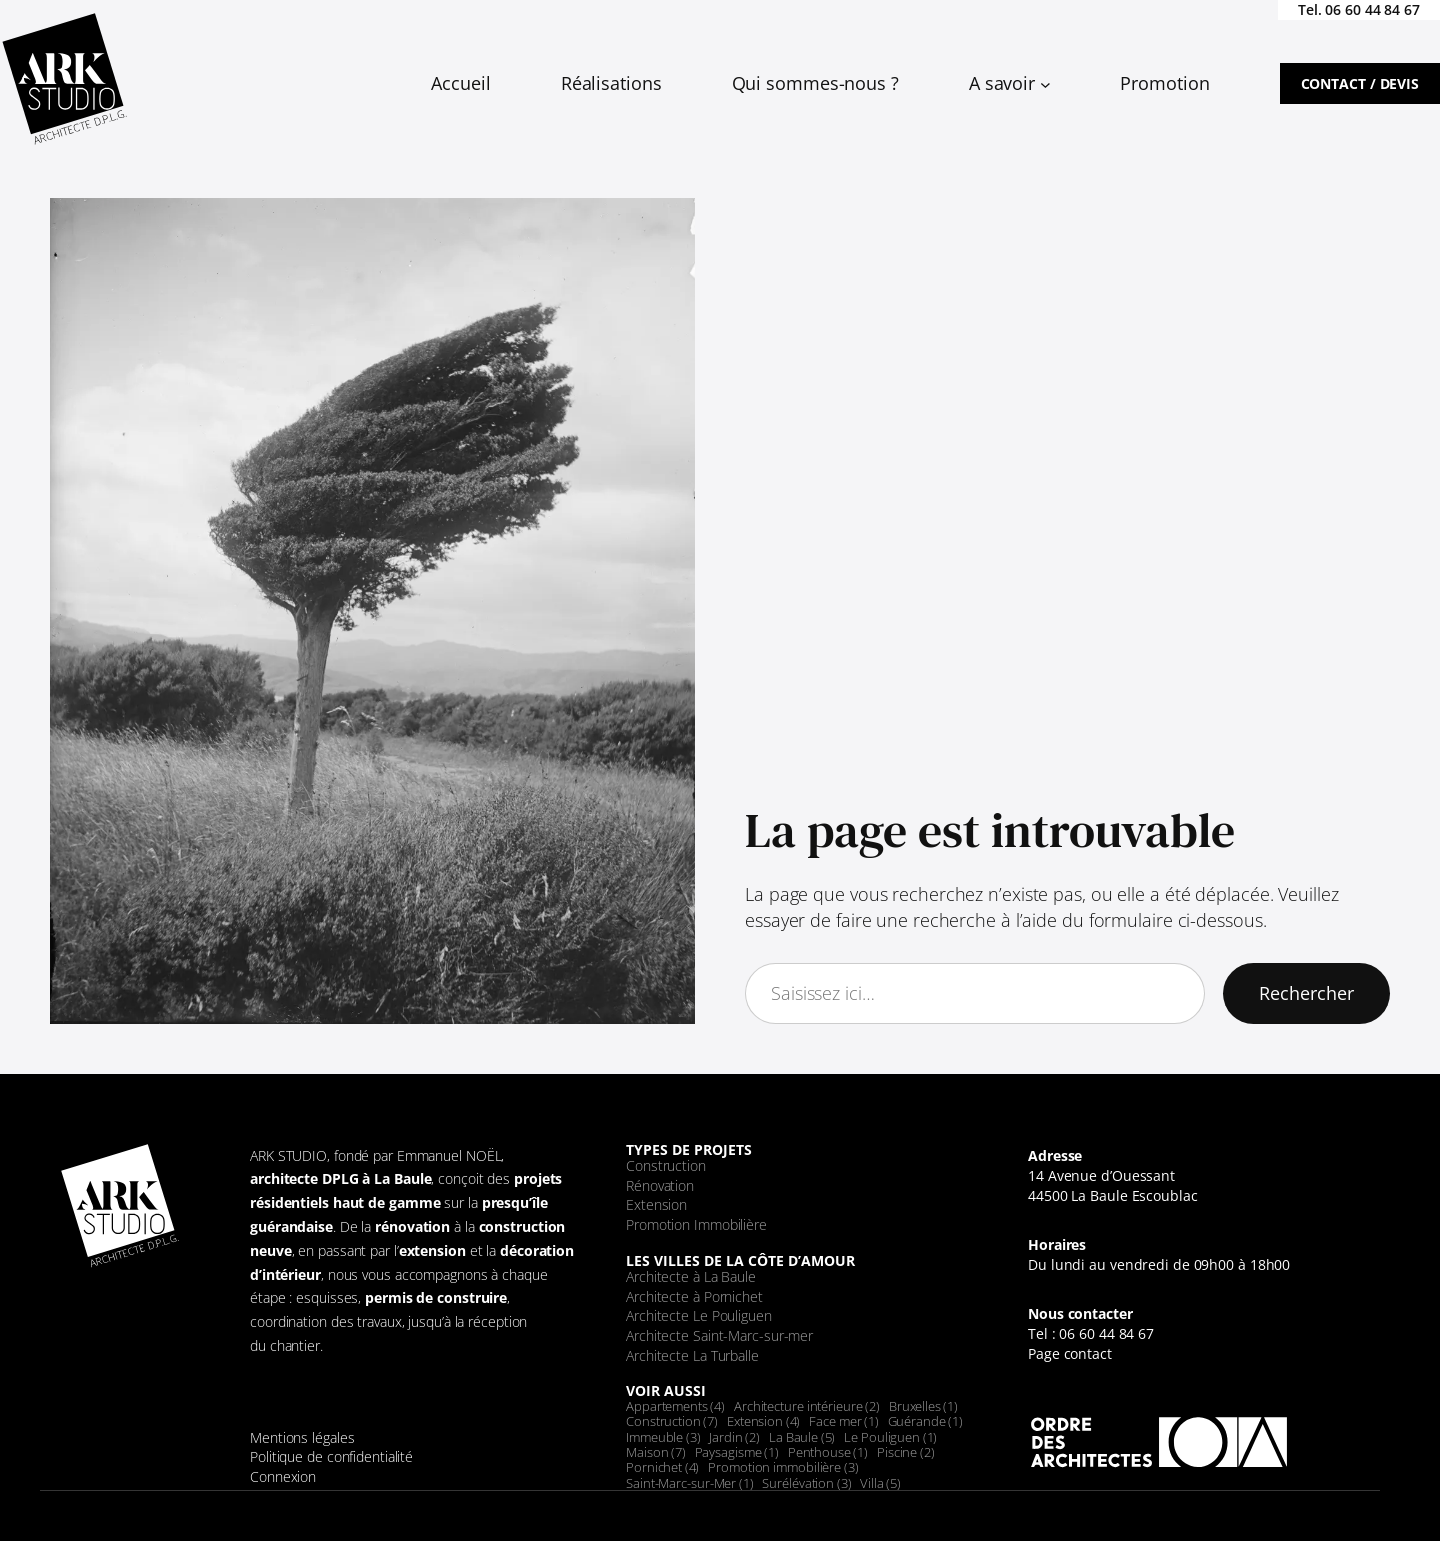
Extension (656, 1204)
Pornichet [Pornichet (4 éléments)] (662, 1467)
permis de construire (436, 1297)
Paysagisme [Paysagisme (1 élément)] (737, 1452)
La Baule (402, 1178)
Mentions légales (302, 1437)
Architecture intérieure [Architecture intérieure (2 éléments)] (807, 1406)
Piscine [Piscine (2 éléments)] (906, 1452)
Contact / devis (1360, 83)
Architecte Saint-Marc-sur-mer (719, 1335)
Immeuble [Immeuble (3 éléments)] (663, 1437)
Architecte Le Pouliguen (699, 1315)
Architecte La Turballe (692, 1355)
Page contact (1070, 1353)
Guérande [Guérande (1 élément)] (925, 1421)
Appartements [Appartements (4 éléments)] (675, 1406)
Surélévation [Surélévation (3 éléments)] (806, 1483)
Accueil (460, 83)
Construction (666, 1165)
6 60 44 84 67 (1376, 9)
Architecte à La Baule (691, 1276)
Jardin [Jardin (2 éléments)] (734, 1437)
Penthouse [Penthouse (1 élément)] (828, 1452)
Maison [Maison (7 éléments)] (656, 1452)
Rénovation (660, 1185)
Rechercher (1306, 993)
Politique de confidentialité (331, 1456)
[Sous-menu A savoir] (1045, 83)
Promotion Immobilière (696, 1224)
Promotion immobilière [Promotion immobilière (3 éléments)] (783, 1467)
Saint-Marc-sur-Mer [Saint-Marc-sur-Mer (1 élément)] (689, 1483)
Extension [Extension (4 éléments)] (763, 1421)
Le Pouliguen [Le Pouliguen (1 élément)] (890, 1437)
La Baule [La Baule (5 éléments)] (802, 1437)
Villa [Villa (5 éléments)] (880, 1483)
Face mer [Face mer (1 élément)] (843, 1421)
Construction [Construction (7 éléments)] (672, 1421)
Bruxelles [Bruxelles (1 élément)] (923, 1406)
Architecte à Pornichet (694, 1296)
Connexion (283, 1476)
